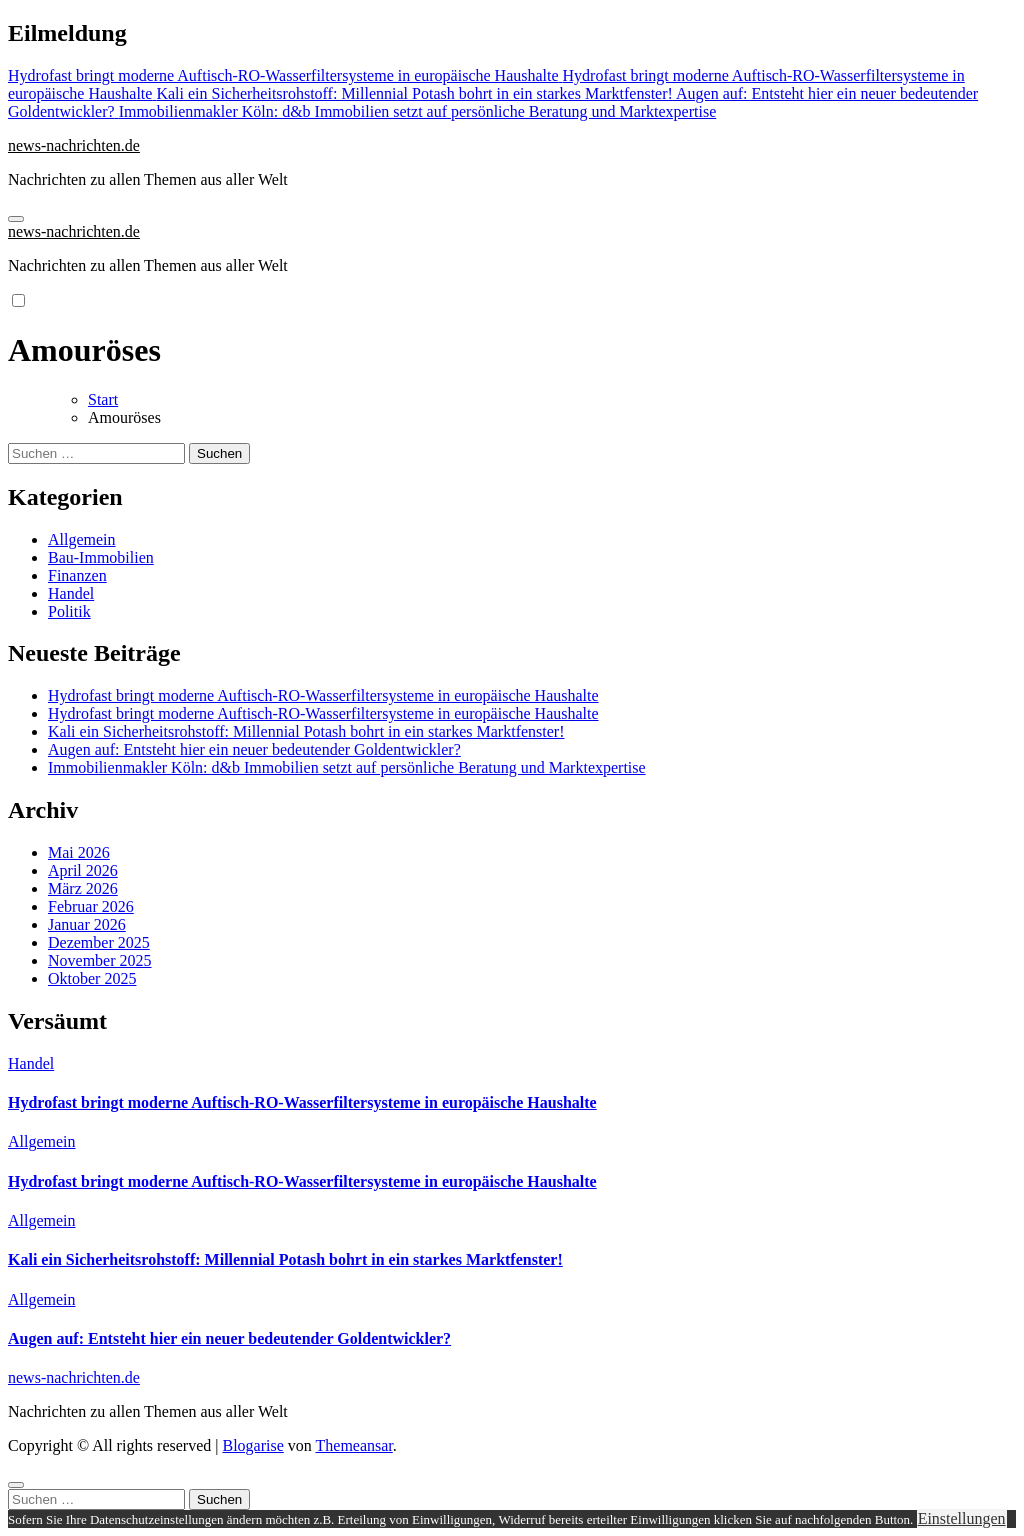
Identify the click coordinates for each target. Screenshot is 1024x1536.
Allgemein (82, 539)
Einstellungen (962, 1518)
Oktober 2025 (92, 978)
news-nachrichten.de (74, 145)
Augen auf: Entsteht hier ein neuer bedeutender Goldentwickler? (254, 749)
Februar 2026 (91, 906)
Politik (69, 611)
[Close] (16, 1485)
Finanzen (77, 575)
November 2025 (100, 960)
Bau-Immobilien (101, 557)
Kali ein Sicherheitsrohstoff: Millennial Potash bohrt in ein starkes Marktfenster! (306, 731)
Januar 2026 (87, 924)
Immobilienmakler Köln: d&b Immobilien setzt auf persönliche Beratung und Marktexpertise (347, 767)
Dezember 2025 (99, 942)
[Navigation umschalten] (16, 219)
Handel (71, 593)
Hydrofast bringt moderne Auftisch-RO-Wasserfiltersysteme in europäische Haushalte (323, 695)
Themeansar (354, 1445)
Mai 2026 (79, 852)
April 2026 (83, 870)
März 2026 (83, 888)
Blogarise (252, 1445)
